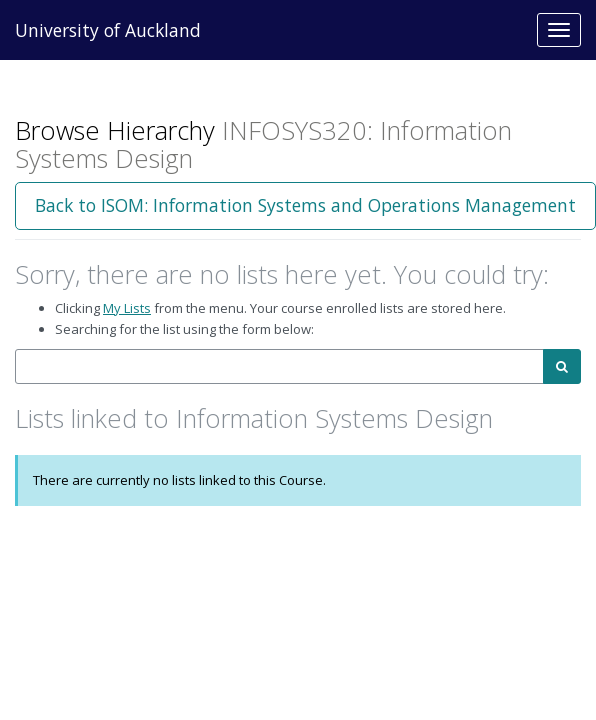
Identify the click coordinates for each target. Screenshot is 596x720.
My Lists (127, 308)
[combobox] (279, 366)
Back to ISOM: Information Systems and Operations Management (305, 205)
